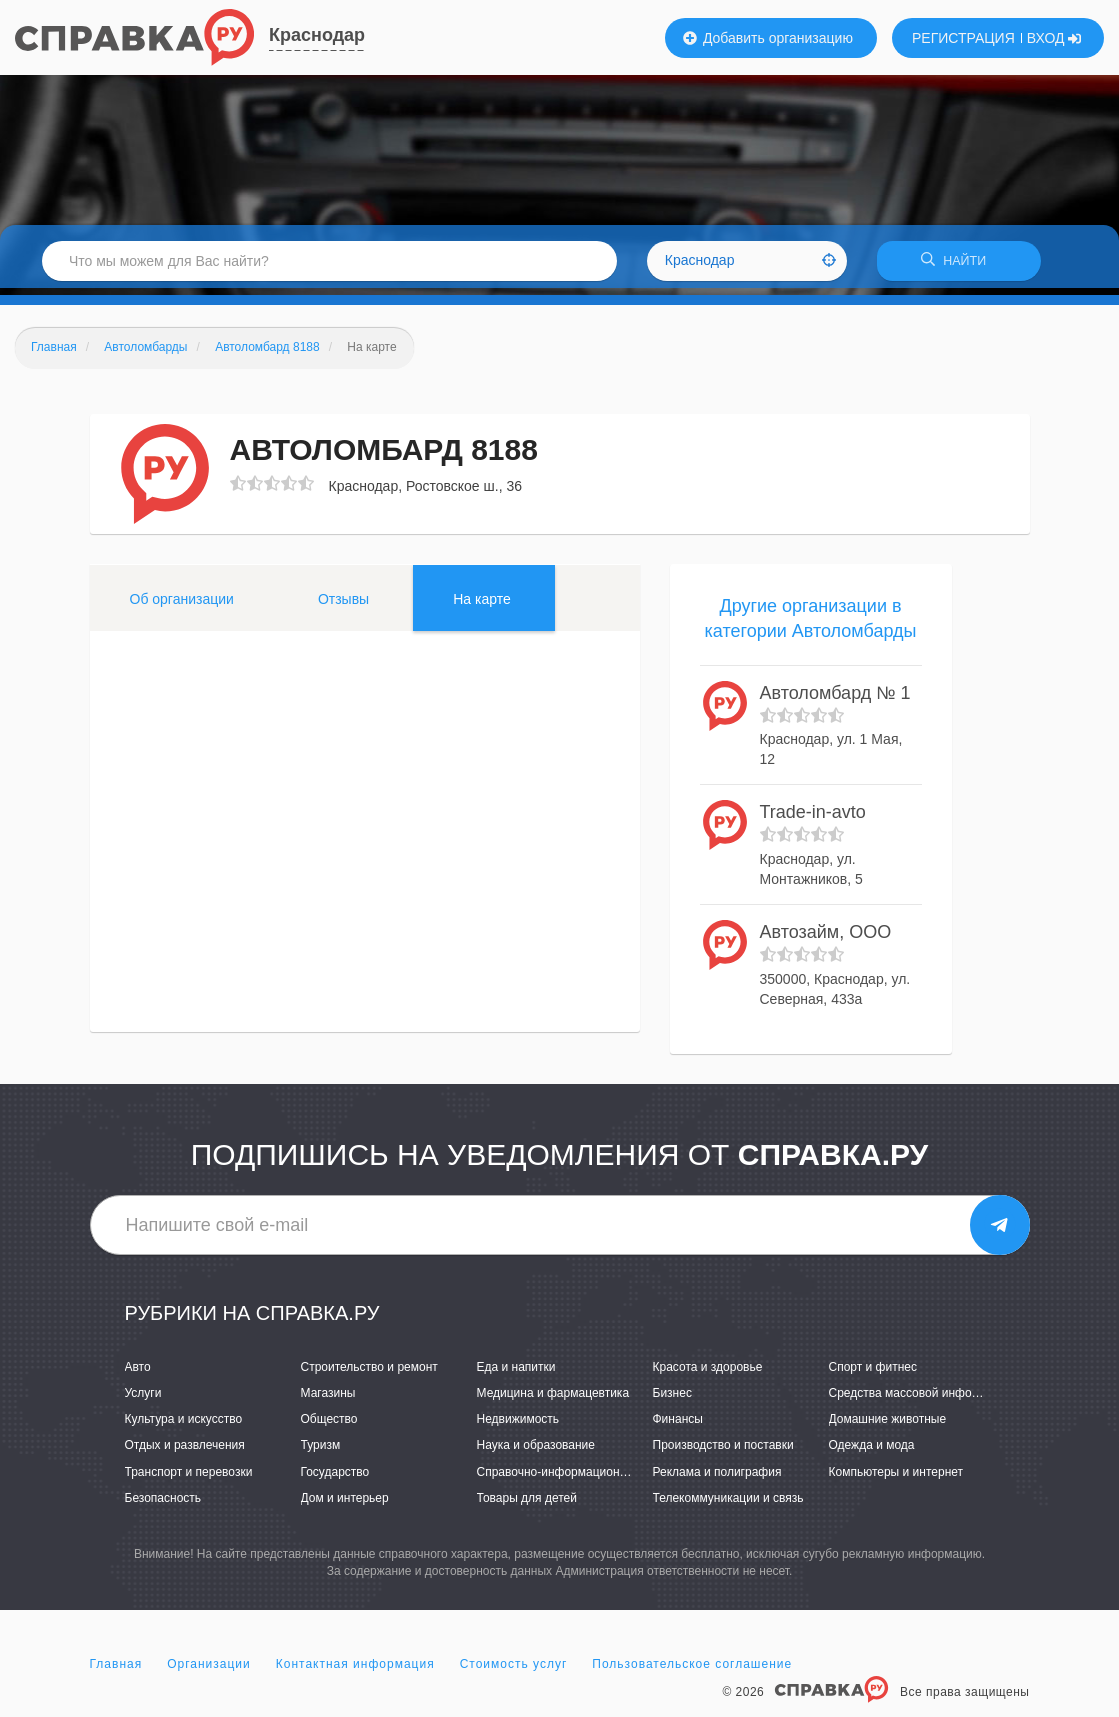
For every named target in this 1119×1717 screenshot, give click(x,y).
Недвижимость (518, 1426)
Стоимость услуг (514, 1671)
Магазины (328, 1400)
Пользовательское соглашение (692, 1671)
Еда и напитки (516, 1374)
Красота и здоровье (708, 1374)
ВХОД (1054, 38)
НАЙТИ (959, 264)
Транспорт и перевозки (189, 1478)
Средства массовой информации (921, 1400)
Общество (329, 1426)
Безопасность (163, 1504)
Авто (138, 1374)
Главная (116, 1671)
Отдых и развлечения (185, 1452)
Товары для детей (527, 1504)
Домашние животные (888, 1426)
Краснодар (317, 35)
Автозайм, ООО (826, 939)
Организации (209, 1671)
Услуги (143, 1400)
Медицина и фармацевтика (553, 1400)
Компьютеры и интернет (896, 1478)
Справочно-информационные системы (585, 1478)
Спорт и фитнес (873, 1374)
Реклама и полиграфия (717, 1478)
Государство (335, 1478)
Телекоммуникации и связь (728, 1504)
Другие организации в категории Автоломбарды (811, 625)
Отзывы (343, 605)
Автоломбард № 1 (835, 700)
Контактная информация (355, 1671)
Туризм (321, 1452)
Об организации (182, 605)
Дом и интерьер (345, 1504)
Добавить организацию (768, 38)
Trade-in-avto (813, 819)
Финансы (678, 1426)
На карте (482, 605)
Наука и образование (536, 1452)
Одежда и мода (872, 1452)
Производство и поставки (723, 1452)
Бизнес (672, 1400)
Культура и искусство (184, 1426)
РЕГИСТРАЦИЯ (963, 38)
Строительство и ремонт (369, 1374)
